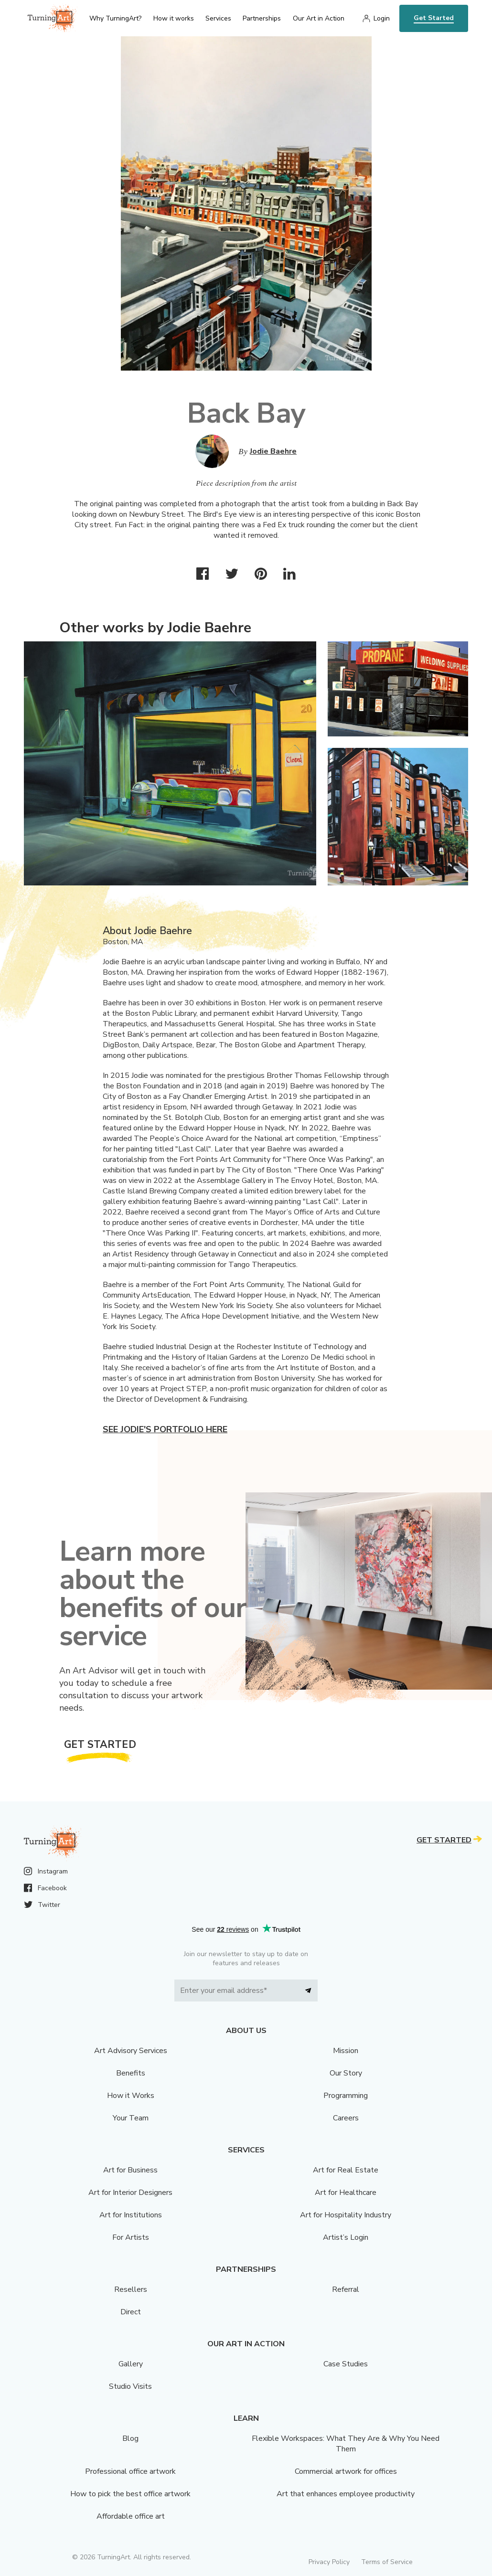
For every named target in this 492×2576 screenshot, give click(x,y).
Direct (130, 2312)
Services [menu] (218, 18)
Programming (345, 2095)
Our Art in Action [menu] (318, 18)
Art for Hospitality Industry (345, 2215)
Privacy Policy (329, 2561)
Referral (345, 2289)
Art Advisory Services (130, 2050)
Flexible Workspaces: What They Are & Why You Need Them (345, 2443)
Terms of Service (387, 2561)
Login (382, 18)
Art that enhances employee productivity (346, 2494)
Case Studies (345, 2364)
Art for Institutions (130, 2215)
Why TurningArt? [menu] (115, 18)
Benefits (130, 2073)
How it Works (130, 2095)
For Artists (130, 2237)
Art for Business (130, 2170)
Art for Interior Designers (130, 2192)
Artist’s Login (345, 2237)
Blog (130, 2438)
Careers (346, 2118)
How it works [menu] (173, 18)
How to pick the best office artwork (130, 2494)
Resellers (130, 2289)
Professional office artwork (130, 2471)
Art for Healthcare (345, 2192)
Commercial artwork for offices (346, 2471)
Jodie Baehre (273, 451)
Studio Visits (130, 2386)
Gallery (130, 2364)
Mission (345, 2050)
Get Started (434, 17)
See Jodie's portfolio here (165, 1429)
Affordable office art (130, 2516)
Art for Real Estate (345, 2170)
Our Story (346, 2073)
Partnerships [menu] (262, 18)
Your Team (131, 2118)
